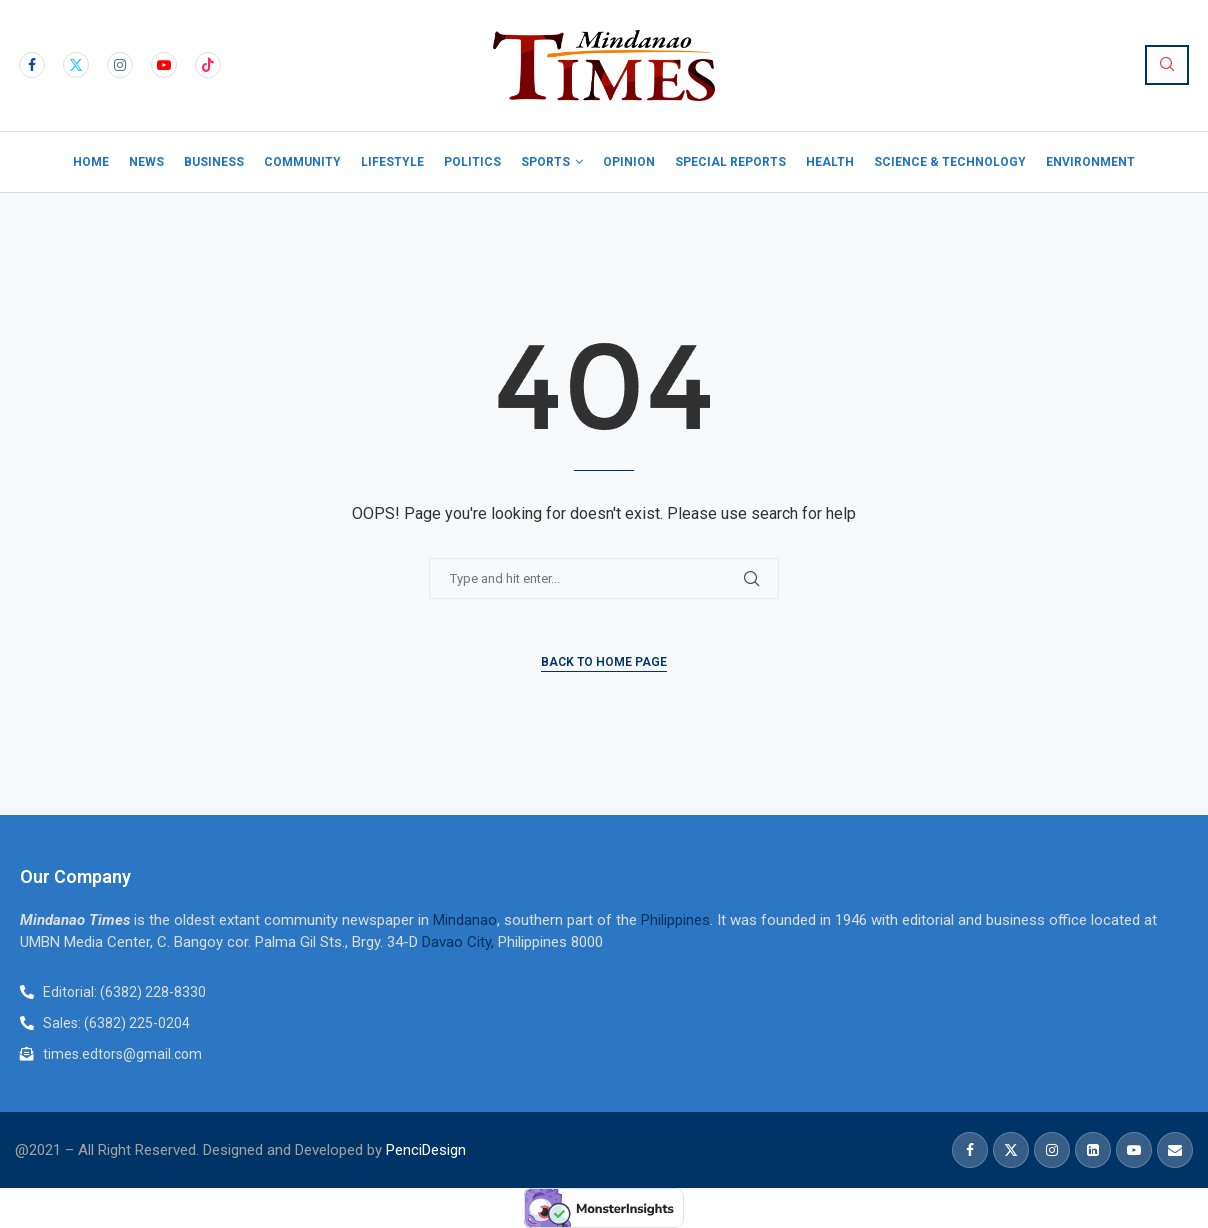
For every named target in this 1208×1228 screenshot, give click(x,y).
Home (91, 162)
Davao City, (460, 942)
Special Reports (730, 162)
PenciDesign (426, 1150)
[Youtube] (164, 65)
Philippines (675, 920)
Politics (472, 162)
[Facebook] (32, 65)
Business (214, 162)
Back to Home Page (604, 662)
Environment (1090, 162)
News (146, 162)
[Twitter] (76, 65)
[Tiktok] (208, 65)
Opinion (629, 162)
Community (302, 162)
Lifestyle (392, 162)
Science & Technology (950, 162)
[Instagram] (120, 65)
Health (830, 162)
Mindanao (465, 920)
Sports (545, 162)
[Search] (1167, 65)
